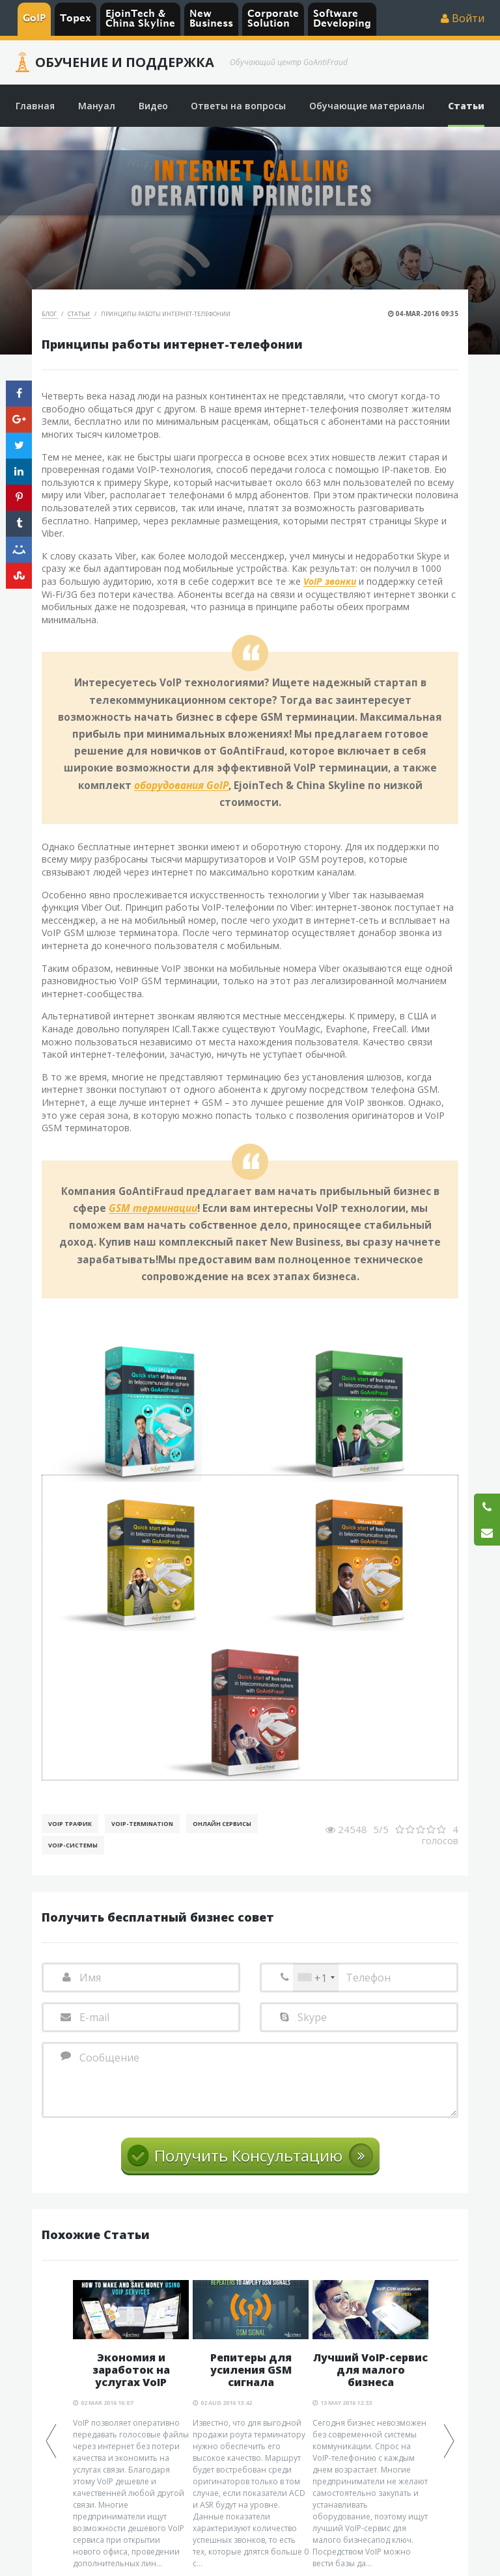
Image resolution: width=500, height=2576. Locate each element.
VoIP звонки (329, 582)
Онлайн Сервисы (222, 1823)
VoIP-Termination (142, 1823)
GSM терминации (153, 1208)
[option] (131, 2424)
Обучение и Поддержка (124, 62)
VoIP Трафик (70, 1823)
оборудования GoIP (181, 786)
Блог (50, 314)
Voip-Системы (73, 1845)
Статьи (79, 314)
